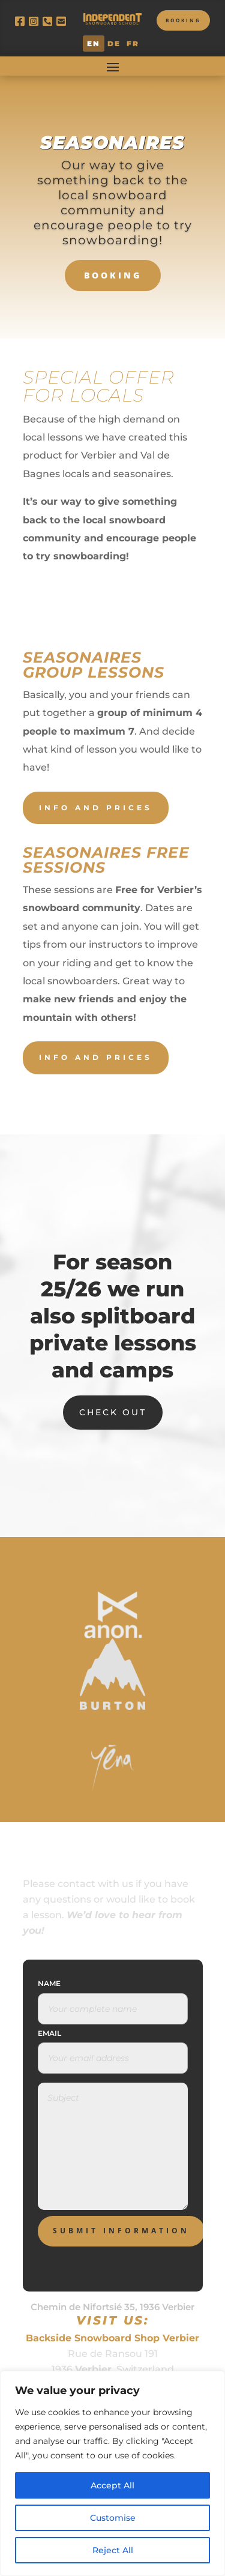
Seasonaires (112, 142)
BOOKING (113, 275)
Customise (113, 2517)
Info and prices (95, 807)
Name (49, 1983)
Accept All (112, 2485)
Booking (183, 20)
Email (49, 2033)
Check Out (112, 1412)
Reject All (112, 2550)
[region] (112, 2473)
